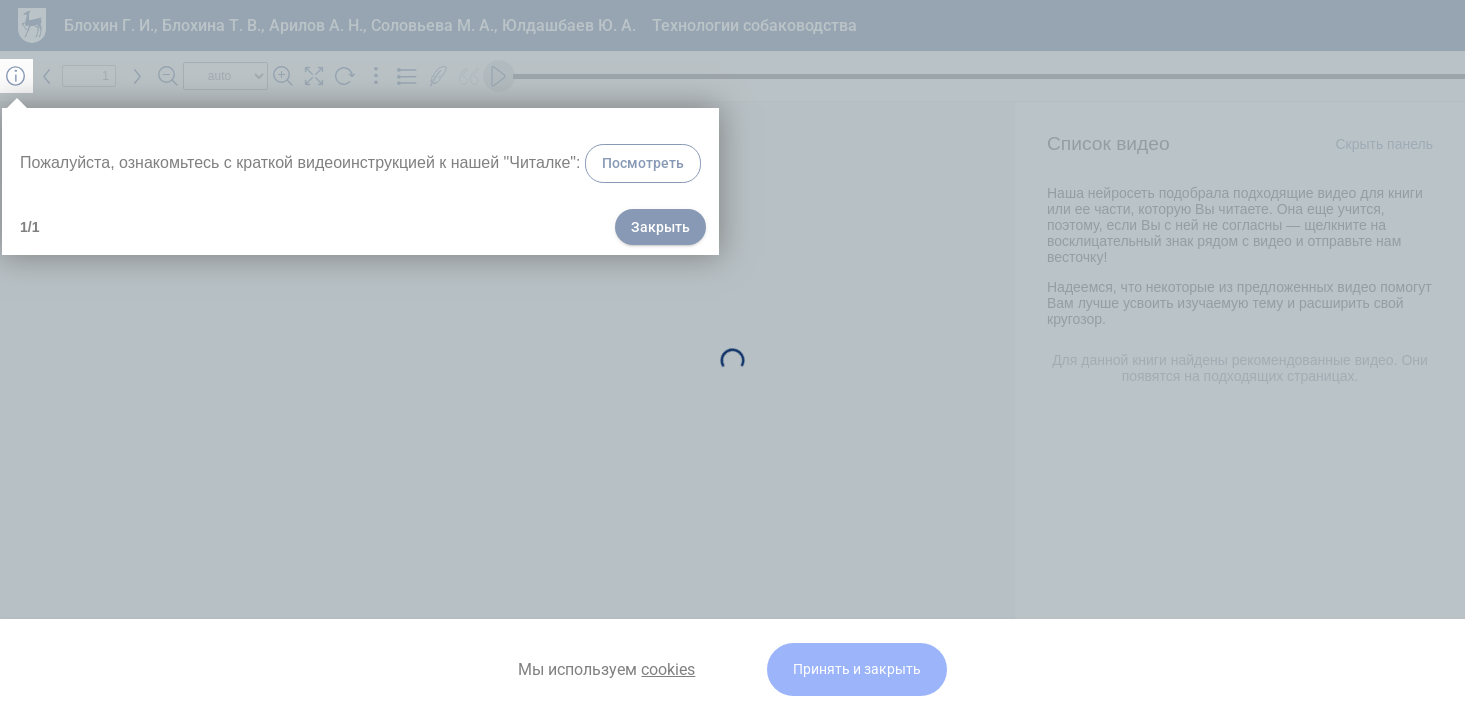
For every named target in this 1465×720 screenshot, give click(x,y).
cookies (668, 669)
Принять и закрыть (857, 669)
